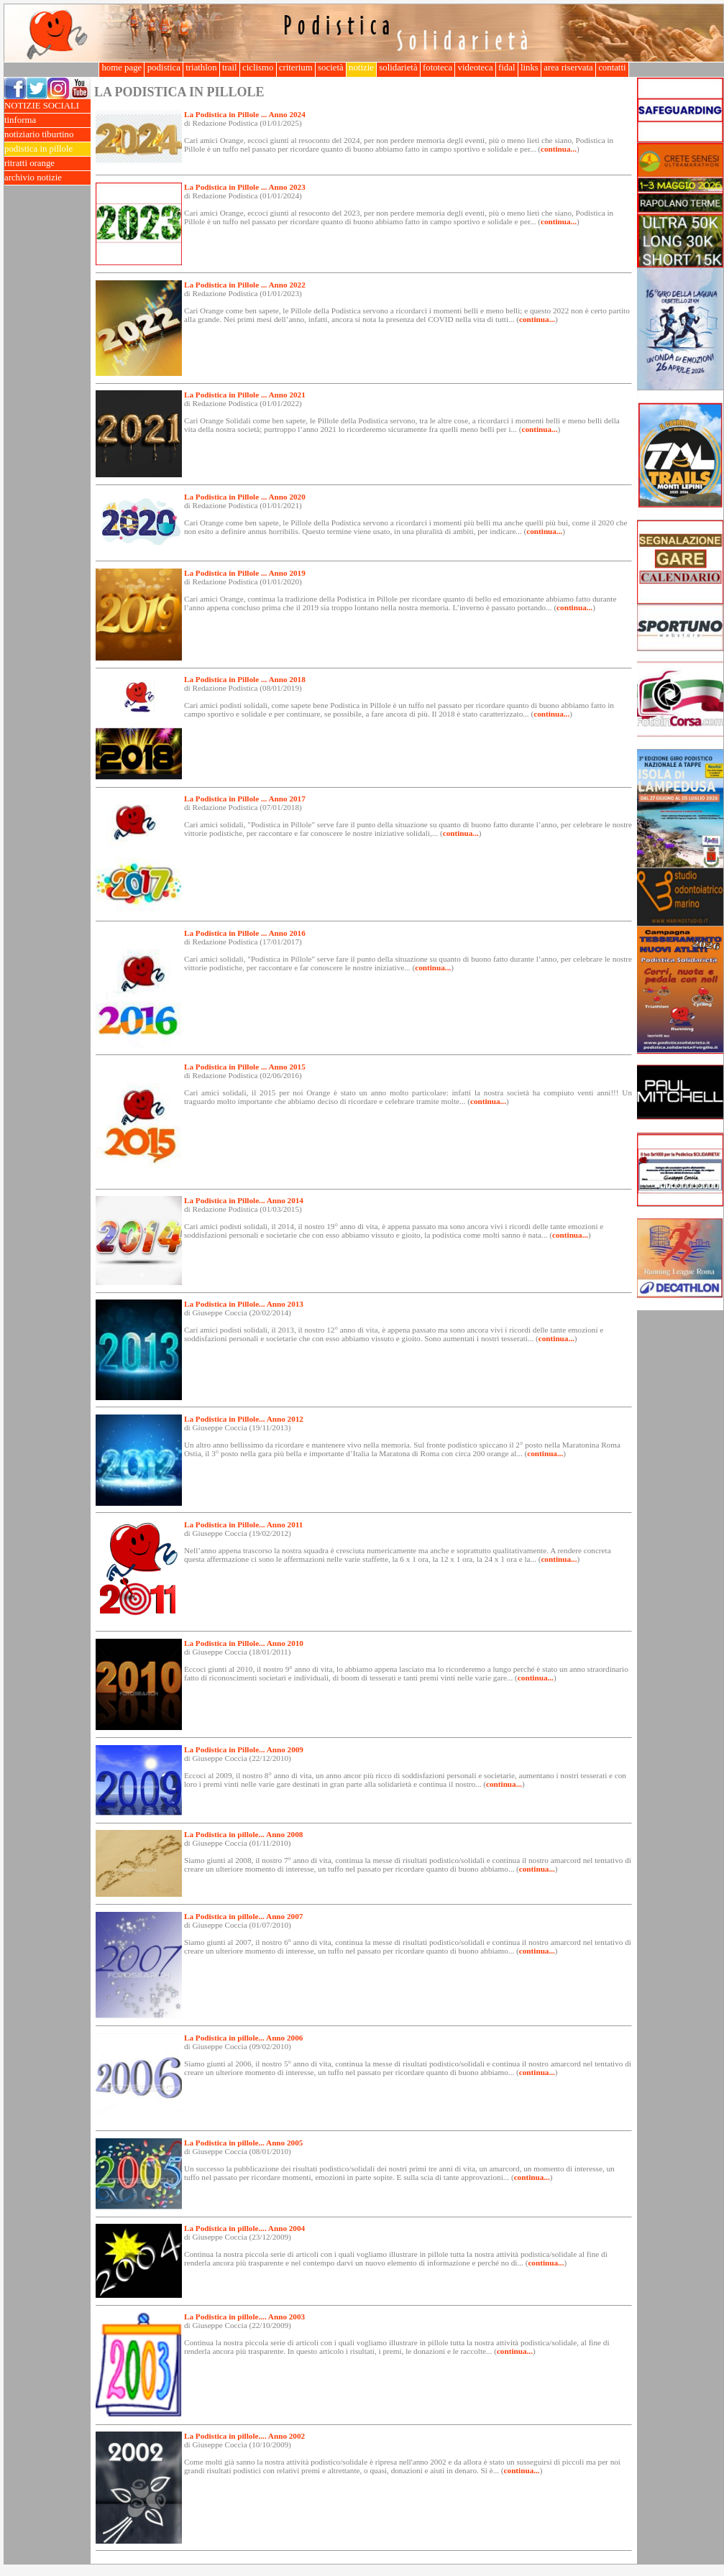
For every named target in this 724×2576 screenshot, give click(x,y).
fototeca (438, 68)
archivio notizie (47, 178)
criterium (296, 68)
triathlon (201, 68)
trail (229, 68)
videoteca (475, 68)
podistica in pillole (47, 149)
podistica (164, 68)
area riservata (568, 68)
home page (121, 68)
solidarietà (398, 68)
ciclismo (258, 68)
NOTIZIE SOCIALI (47, 106)
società (331, 68)
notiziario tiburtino (47, 135)
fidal (507, 68)
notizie (361, 68)
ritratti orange (47, 163)
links (529, 68)
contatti (612, 68)
